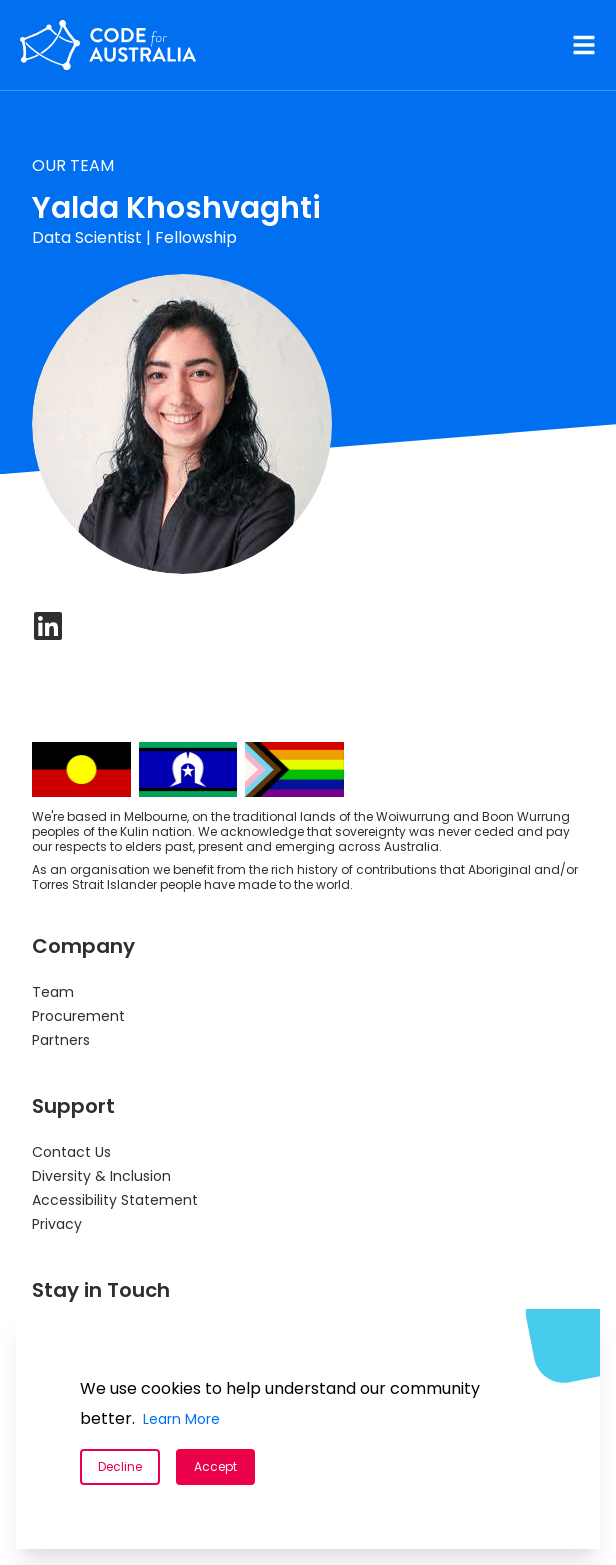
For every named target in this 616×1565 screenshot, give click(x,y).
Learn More (181, 1419)
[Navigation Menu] (584, 45)
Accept (215, 1466)
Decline (120, 1466)
